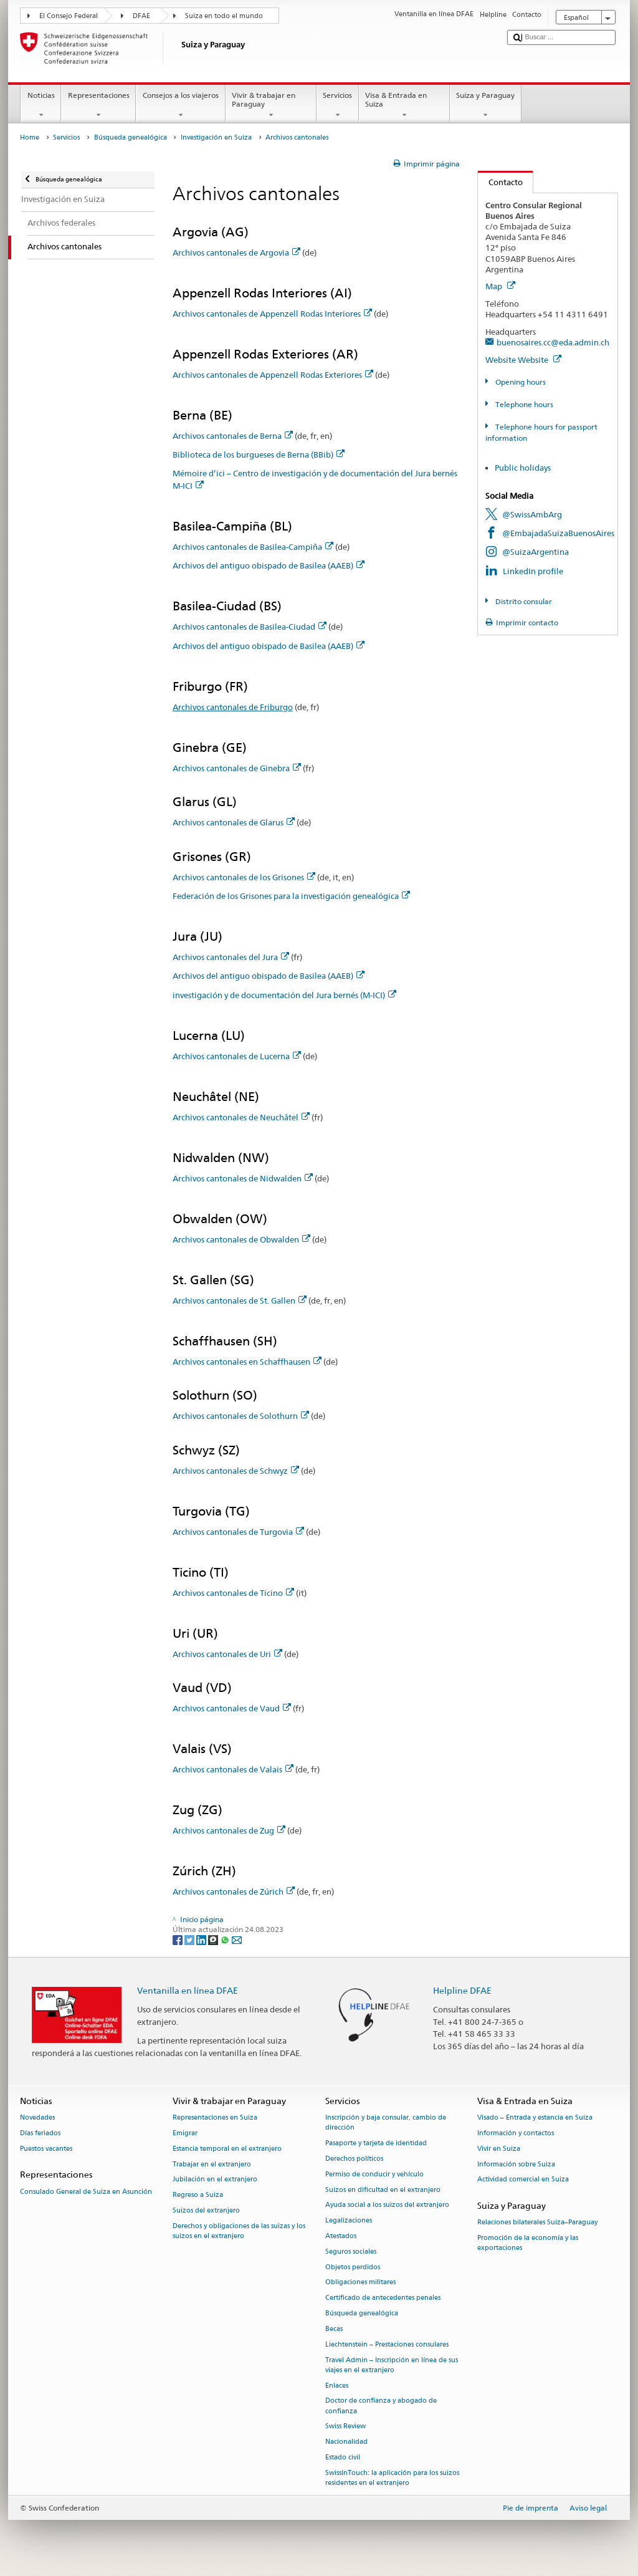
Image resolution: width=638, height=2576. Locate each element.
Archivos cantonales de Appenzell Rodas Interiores (272, 314)
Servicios (337, 105)
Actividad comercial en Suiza (523, 2180)
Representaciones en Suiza (215, 2118)
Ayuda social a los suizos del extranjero (387, 2205)
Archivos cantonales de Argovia (236, 252)
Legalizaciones (348, 2221)
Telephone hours (523, 404)
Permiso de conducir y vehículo (374, 2174)
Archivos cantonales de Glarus (234, 822)
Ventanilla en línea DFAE (187, 1990)
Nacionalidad (346, 2442)
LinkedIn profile (533, 571)
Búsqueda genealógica (130, 137)
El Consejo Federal (68, 16)
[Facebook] (178, 1939)
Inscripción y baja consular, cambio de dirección (385, 2123)
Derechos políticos (354, 2159)
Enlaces (336, 2385)
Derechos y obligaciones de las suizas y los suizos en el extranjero (239, 2231)
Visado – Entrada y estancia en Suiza (535, 2118)
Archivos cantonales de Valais (233, 1769)
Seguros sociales (350, 2251)
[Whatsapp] (226, 1939)
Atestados (340, 2236)
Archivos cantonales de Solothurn (241, 1416)
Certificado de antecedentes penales (382, 2298)
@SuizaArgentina (535, 552)
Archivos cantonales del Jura (231, 957)
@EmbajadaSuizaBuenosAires (558, 533)
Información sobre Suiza (516, 2164)
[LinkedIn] (202, 1939)
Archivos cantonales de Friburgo (233, 707)
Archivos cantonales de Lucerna (237, 1056)
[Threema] (214, 1939)
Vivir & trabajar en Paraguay (271, 105)
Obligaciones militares (360, 2283)
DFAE (141, 16)
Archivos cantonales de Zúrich (234, 1891)
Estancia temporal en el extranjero (227, 2149)
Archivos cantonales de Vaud (232, 1708)
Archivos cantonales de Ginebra (237, 768)
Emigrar (185, 2133)
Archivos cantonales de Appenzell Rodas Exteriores (273, 375)
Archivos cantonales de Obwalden (241, 1239)
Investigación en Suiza (216, 137)
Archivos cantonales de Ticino (233, 1593)
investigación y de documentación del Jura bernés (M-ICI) (284, 995)
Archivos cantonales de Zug (229, 1830)
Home (29, 137)
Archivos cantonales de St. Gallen (240, 1300)
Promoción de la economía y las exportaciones (527, 2243)
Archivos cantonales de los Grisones (244, 877)
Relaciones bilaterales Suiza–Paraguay (537, 2223)
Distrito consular (522, 601)
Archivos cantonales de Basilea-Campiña (253, 547)
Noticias (40, 105)
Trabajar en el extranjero (212, 2164)
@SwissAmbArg (532, 514)
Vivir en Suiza (498, 2149)
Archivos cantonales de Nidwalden (243, 1178)
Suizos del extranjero (206, 2210)
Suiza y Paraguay (485, 105)
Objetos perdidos (352, 2267)
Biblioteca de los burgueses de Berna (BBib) (259, 454)
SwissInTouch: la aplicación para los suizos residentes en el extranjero (392, 2478)
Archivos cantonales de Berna (233, 436)
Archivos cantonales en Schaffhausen (247, 1362)
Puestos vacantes (46, 2149)
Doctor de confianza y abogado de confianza (381, 2406)
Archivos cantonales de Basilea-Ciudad (249, 627)
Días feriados (40, 2133)
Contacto (500, 182)
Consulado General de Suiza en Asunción (86, 2192)
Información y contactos (515, 2133)
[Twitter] (190, 1939)
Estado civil (342, 2457)
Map (500, 286)
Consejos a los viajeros (180, 105)
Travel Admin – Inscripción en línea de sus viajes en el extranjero (391, 2365)
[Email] (237, 1939)
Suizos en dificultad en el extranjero (382, 2190)
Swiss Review (345, 2427)
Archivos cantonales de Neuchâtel (241, 1117)
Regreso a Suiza (198, 2195)
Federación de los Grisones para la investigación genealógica (291, 896)
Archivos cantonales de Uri (227, 1654)
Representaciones (98, 105)
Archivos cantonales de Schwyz (236, 1471)
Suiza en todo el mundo (224, 16)
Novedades (37, 2118)
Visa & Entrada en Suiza (404, 105)
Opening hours (519, 382)
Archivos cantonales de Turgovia (238, 1532)
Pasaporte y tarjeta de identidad (376, 2144)
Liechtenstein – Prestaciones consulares (387, 2344)
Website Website (523, 360)
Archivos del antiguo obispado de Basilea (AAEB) (268, 565)
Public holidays (523, 468)
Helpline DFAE (462, 1990)
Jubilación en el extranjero (215, 2180)
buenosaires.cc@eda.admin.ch (553, 342)
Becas (334, 2329)
